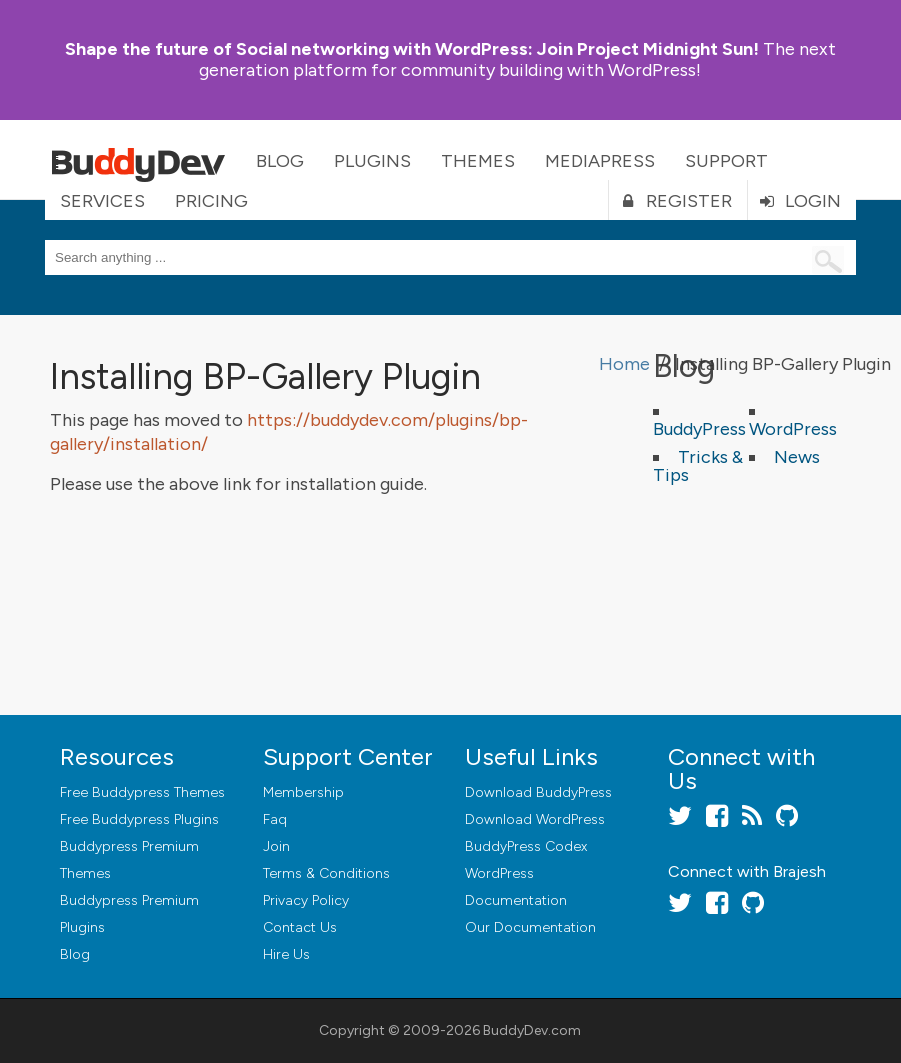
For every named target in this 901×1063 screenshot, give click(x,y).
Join (276, 846)
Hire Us (286, 954)
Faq (275, 819)
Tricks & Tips (698, 466)
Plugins (372, 161)
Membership (303, 792)
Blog (280, 161)
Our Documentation (530, 927)
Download (538, 792)
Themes (478, 161)
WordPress (793, 429)
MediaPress (600, 161)
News (797, 457)
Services (102, 201)
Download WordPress (535, 819)
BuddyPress (699, 429)
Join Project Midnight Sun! (412, 49)
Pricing (211, 201)
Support (726, 161)
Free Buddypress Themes (142, 792)
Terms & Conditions (326, 873)
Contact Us (300, 927)
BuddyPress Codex (526, 846)
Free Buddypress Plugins (139, 819)
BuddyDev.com (532, 1030)
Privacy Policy (306, 900)
